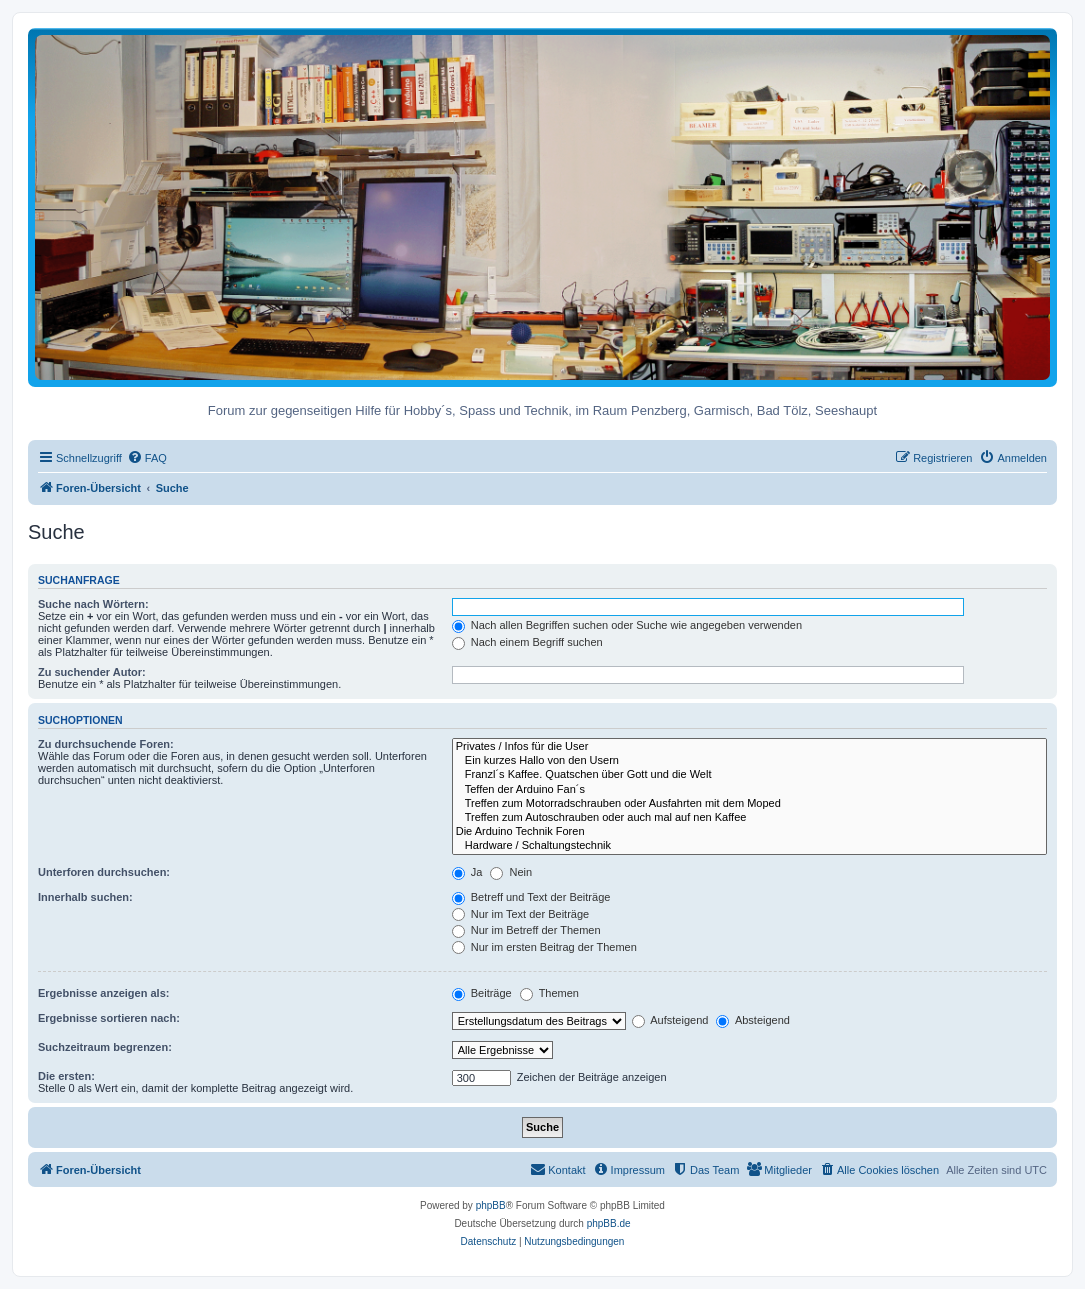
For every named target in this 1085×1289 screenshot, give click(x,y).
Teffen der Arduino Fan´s (749, 790)
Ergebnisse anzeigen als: (103, 993)
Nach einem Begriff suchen (527, 642)
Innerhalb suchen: (85, 897)
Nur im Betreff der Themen (526, 930)
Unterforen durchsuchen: (104, 872)
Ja (467, 872)
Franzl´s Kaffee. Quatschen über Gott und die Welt (749, 775)
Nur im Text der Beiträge (520, 914)
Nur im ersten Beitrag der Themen (544, 947)
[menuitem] (147, 458)
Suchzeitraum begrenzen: (105, 1047)
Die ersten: (66, 1076)
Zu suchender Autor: (92, 672)
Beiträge (482, 993)
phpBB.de (609, 1223)
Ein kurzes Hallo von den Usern (749, 761)
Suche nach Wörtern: (93, 604)
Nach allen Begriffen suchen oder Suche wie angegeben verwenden (627, 625)
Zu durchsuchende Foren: (106, 744)
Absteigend (753, 1020)
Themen (549, 993)
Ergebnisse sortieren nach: (109, 1018)
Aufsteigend (670, 1020)
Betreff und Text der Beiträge (531, 897)
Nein (511, 872)
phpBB (491, 1205)
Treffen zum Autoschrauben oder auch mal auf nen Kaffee (749, 818)
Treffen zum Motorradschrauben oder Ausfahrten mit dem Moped (749, 804)
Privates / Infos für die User (749, 747)
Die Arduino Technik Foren (749, 832)
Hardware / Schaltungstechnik (749, 846)
